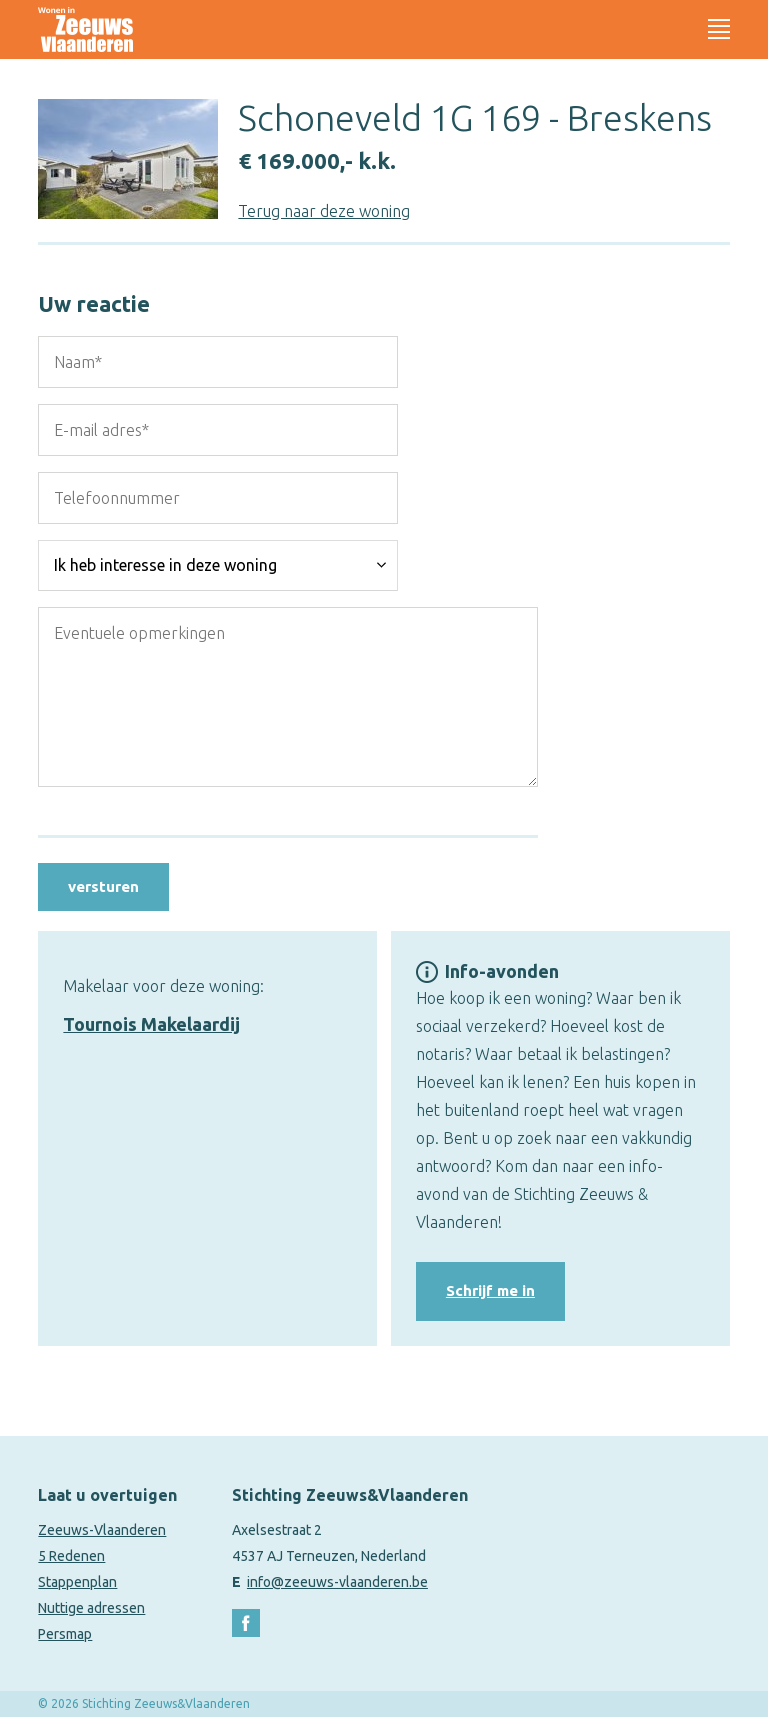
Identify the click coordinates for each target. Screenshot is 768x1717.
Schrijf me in (490, 1290)
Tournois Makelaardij (151, 1024)
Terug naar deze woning (324, 211)
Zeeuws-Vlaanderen (102, 1530)
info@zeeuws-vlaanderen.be (337, 1582)
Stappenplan (77, 1582)
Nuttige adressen (91, 1608)
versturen (103, 886)
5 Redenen (71, 1556)
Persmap (65, 1634)
